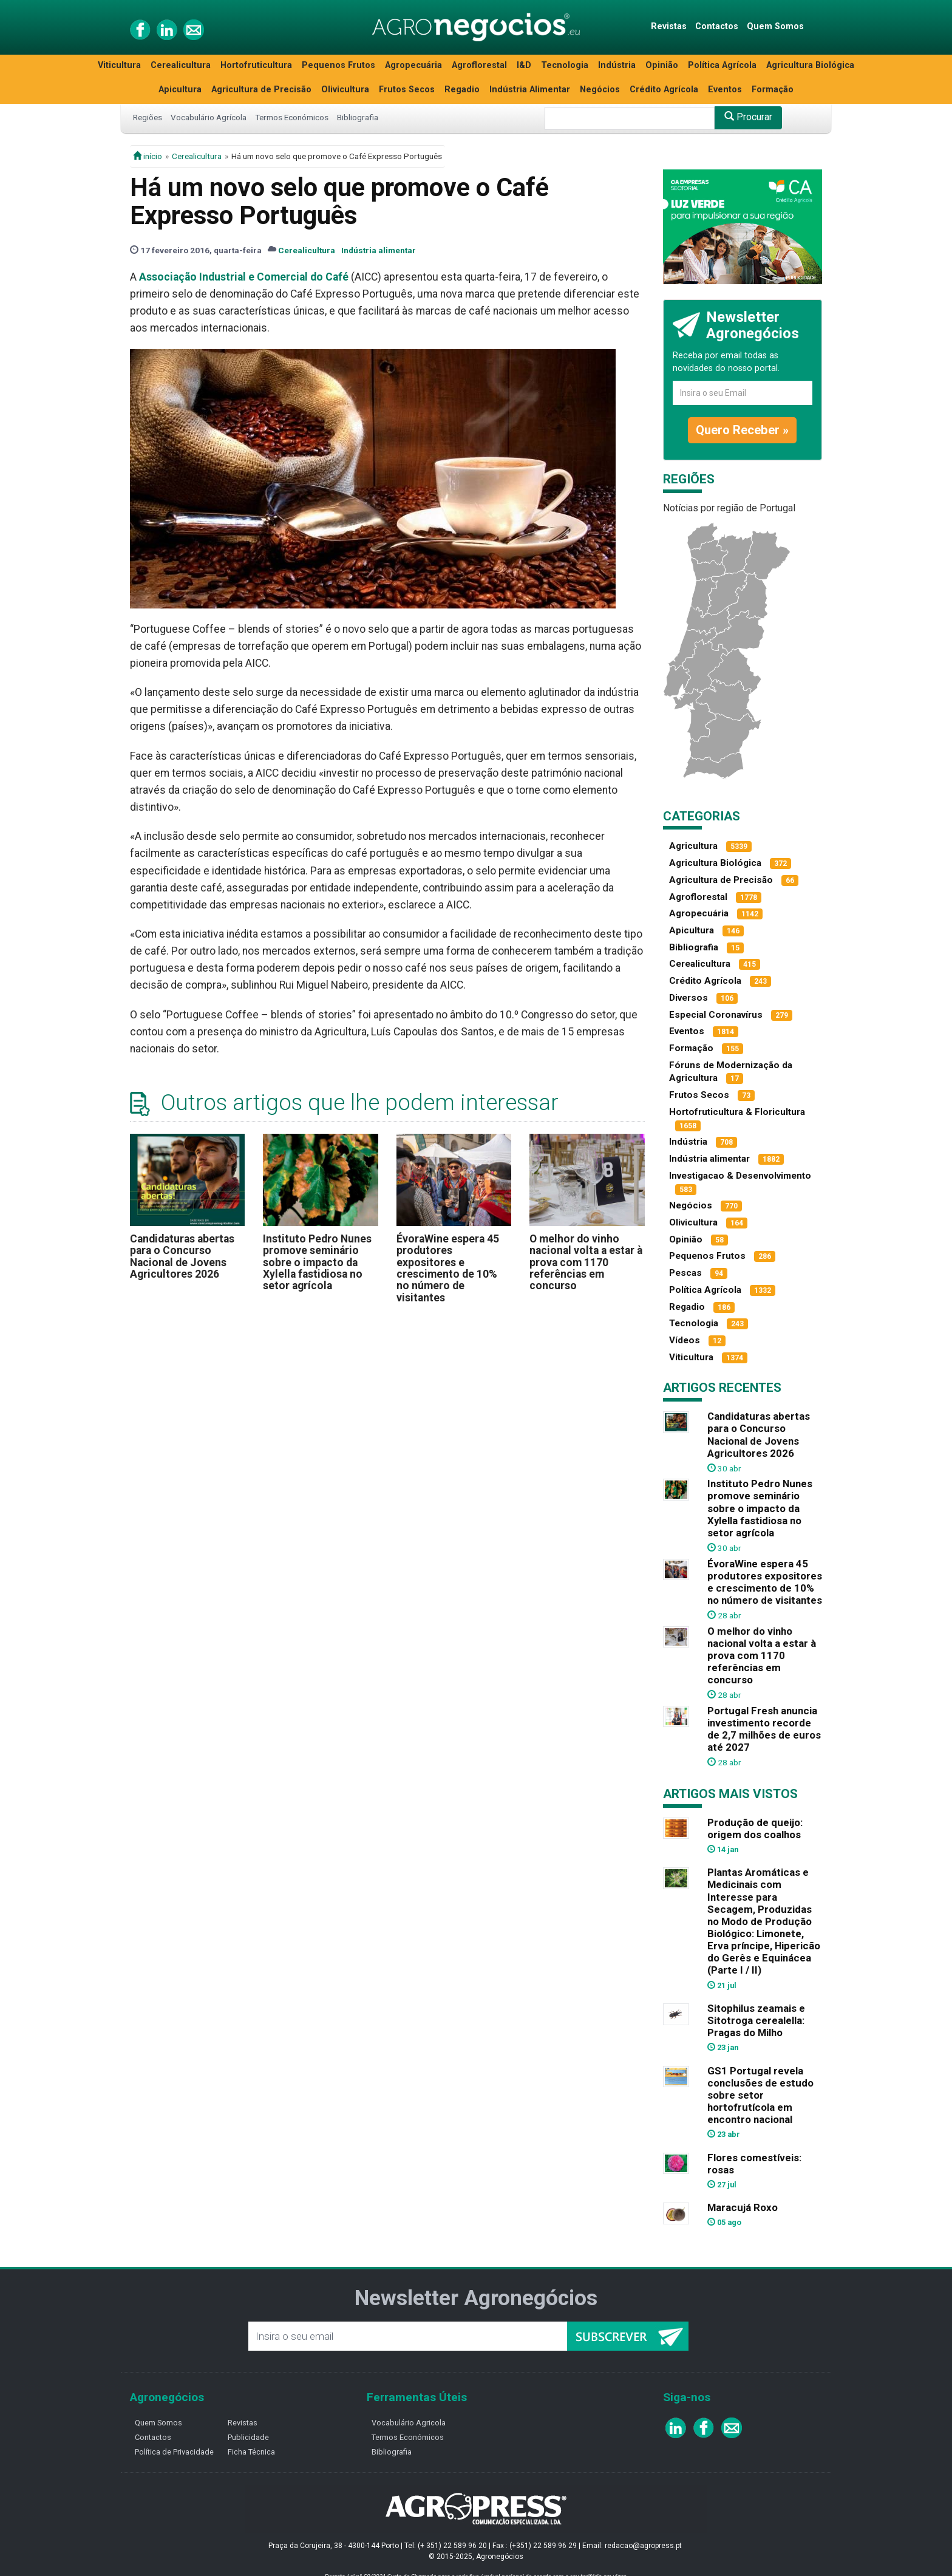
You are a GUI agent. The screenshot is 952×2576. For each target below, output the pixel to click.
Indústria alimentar (378, 250)
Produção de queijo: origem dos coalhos (755, 1828)
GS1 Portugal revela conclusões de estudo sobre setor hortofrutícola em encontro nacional (760, 2095)
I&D (524, 65)
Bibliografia (357, 117)
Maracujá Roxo (742, 2207)
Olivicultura (345, 89)
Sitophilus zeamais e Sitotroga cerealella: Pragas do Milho (756, 2020)
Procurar (748, 117)
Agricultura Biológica (810, 65)
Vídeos (684, 1340)
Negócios (600, 89)
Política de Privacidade (174, 2451)
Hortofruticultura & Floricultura (737, 1111)
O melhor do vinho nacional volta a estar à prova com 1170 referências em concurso (585, 1262)
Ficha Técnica (251, 2451)
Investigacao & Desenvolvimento (740, 1175)
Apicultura (180, 89)
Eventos (725, 89)
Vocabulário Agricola (409, 2422)
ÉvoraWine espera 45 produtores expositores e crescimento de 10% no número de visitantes (447, 1268)
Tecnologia (564, 65)
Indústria (617, 65)
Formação (773, 89)
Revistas (669, 26)
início (147, 156)
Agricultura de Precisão (261, 89)
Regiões (147, 117)
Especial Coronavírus (716, 1014)
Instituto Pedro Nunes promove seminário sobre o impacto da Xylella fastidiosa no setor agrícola (317, 1262)
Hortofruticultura (256, 65)
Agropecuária (413, 65)
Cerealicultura (181, 65)
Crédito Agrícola (664, 89)
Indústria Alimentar (529, 89)
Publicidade (248, 2437)
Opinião (661, 65)
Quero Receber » (742, 430)
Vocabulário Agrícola (208, 117)
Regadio (462, 89)
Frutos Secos (407, 89)
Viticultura (119, 65)
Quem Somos (775, 26)
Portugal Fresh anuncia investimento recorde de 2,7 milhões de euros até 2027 (764, 1729)
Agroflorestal (479, 65)
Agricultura (693, 845)
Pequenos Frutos (338, 65)
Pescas (685, 1272)
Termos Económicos (291, 117)
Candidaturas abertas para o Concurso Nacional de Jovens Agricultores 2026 (182, 1256)
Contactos (716, 26)
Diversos (688, 997)
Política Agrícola (722, 65)
